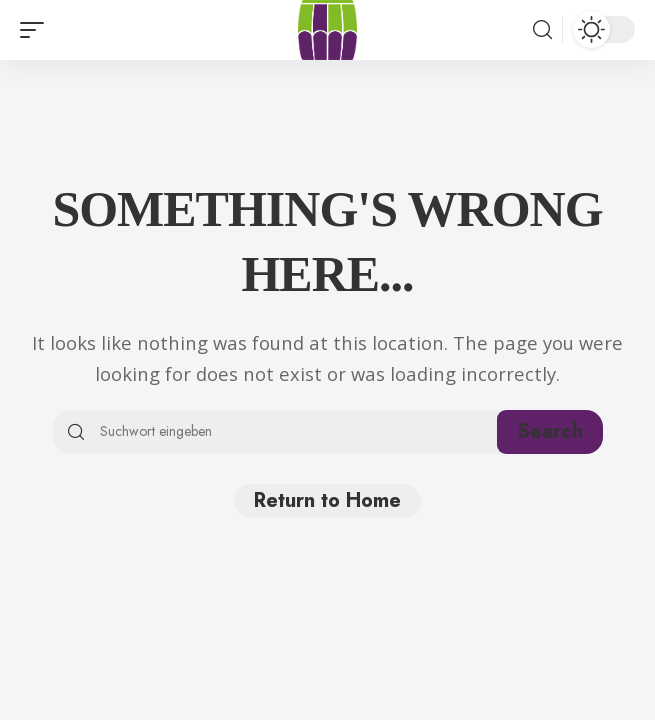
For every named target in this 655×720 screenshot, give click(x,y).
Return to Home (327, 500)
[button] (37, 30)
